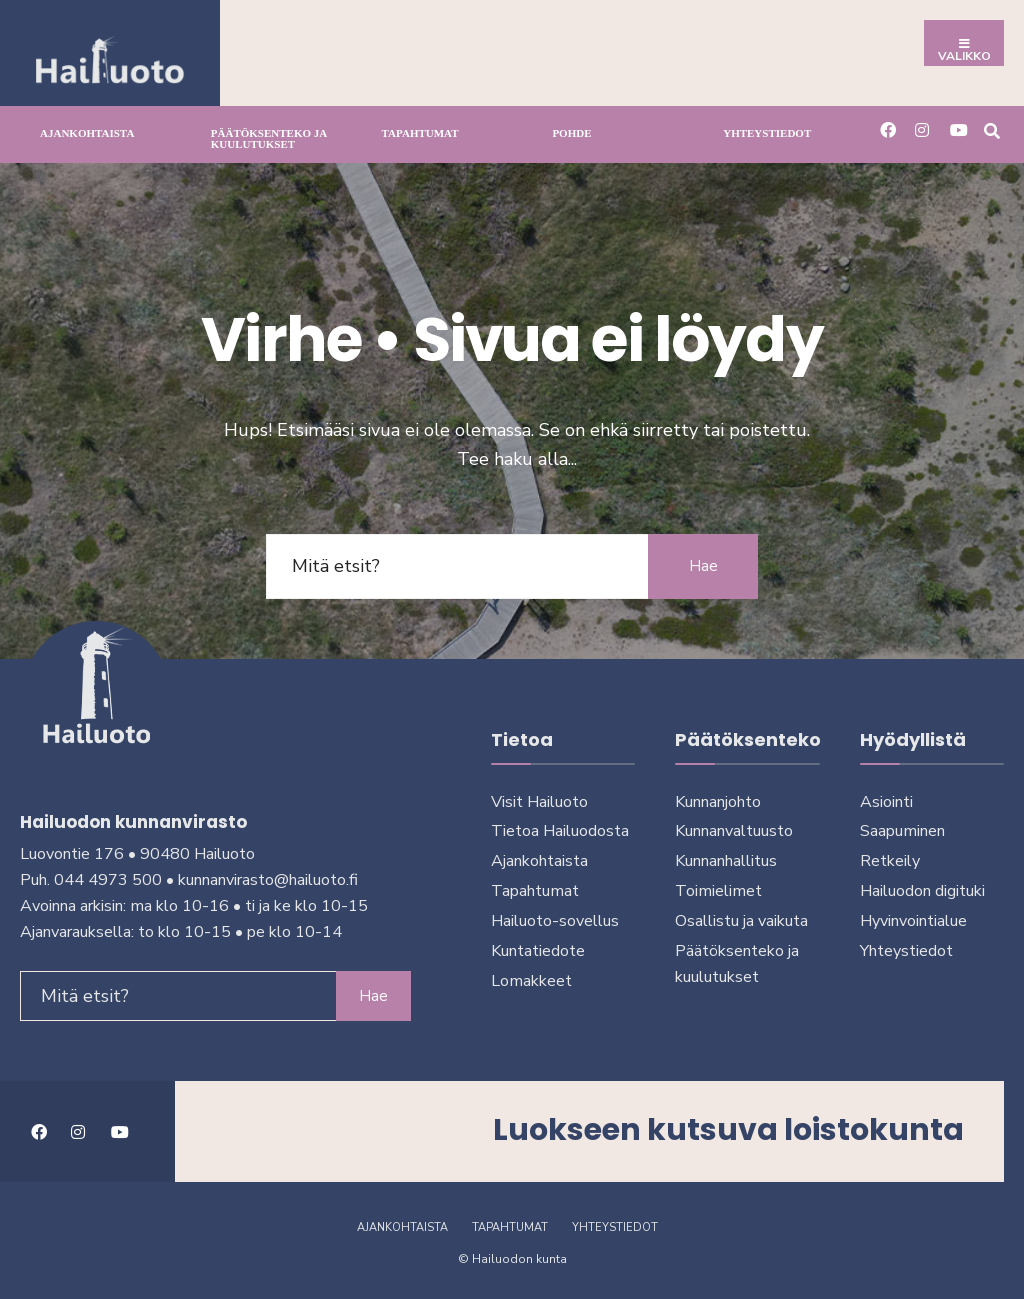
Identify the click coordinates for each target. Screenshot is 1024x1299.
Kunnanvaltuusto (734, 831)
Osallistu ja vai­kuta (741, 921)
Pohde (571, 133)
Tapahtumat (420, 133)
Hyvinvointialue (913, 921)
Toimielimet (718, 891)
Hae (703, 566)
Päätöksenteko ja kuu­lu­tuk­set (269, 138)
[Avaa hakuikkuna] (991, 129)
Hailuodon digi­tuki (922, 891)
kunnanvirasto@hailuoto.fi (268, 880)
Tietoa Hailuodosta (560, 831)
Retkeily (890, 861)
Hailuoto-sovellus (555, 921)
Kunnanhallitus (726, 861)
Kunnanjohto (718, 802)
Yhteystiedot (767, 133)
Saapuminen (902, 831)
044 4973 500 (108, 880)
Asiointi (886, 802)
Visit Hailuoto (539, 802)
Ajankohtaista (87, 133)
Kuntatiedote (538, 951)
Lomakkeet (531, 981)
